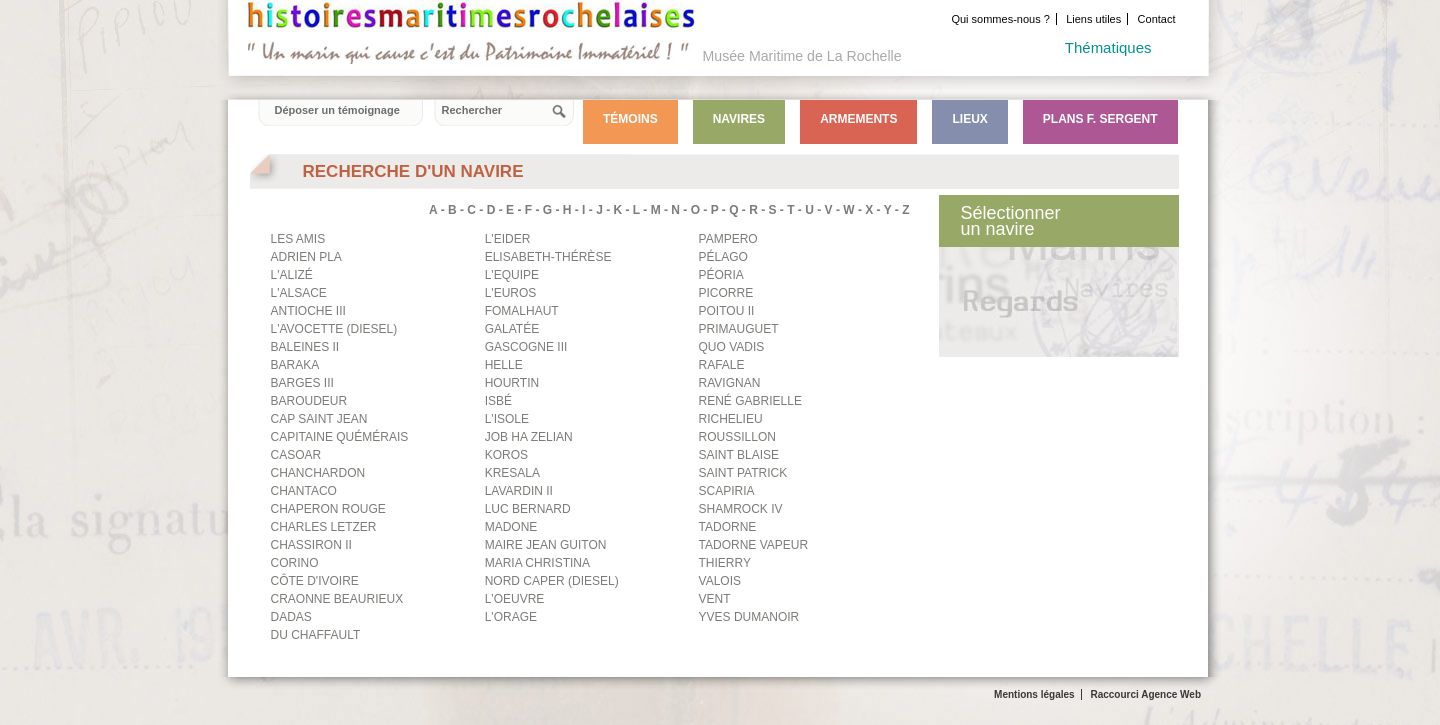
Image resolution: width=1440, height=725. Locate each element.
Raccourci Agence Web (1145, 694)
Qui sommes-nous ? (1000, 19)
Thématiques (1108, 47)
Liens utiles (1093, 19)
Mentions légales (1034, 694)
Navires (739, 119)
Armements (858, 119)
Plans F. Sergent (1100, 119)
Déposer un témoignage (337, 110)
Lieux (969, 119)
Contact (1157, 19)
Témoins (630, 119)
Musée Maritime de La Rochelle (802, 56)
